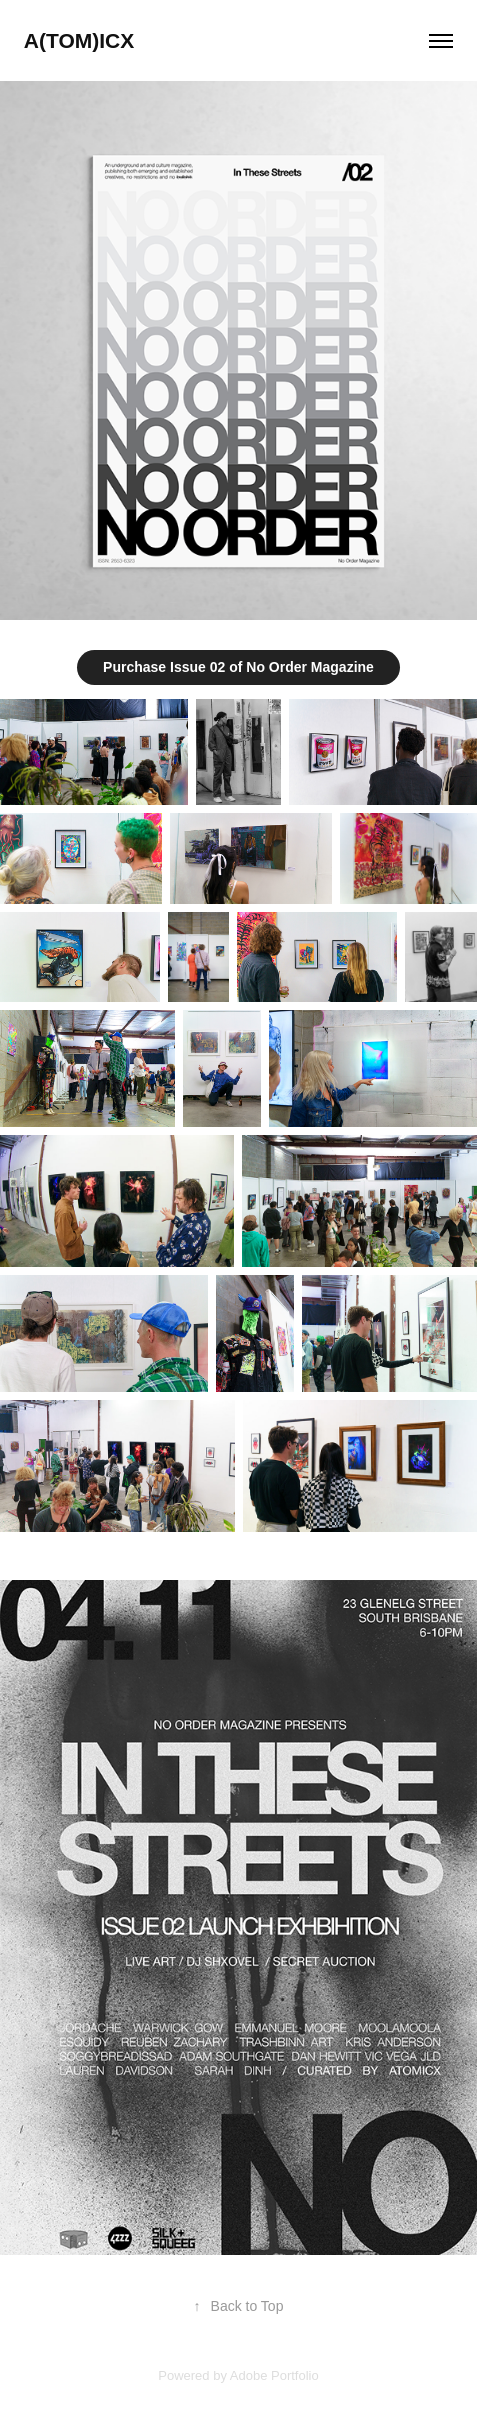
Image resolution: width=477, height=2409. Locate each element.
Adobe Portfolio (274, 2375)
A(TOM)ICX (79, 40)
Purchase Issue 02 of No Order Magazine (238, 667)
